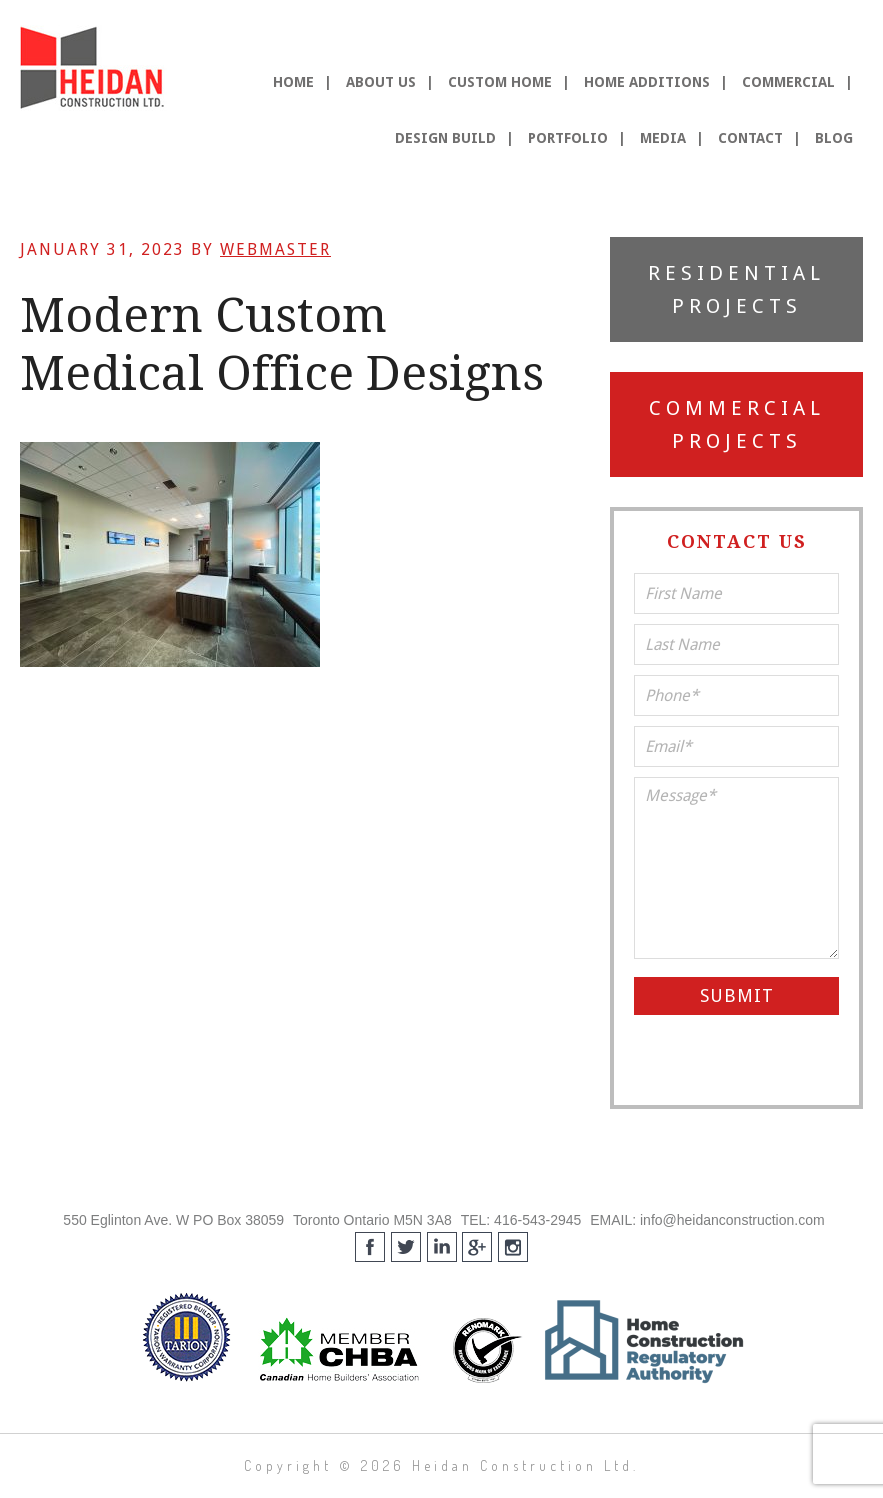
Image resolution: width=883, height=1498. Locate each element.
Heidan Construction (95, 68)
